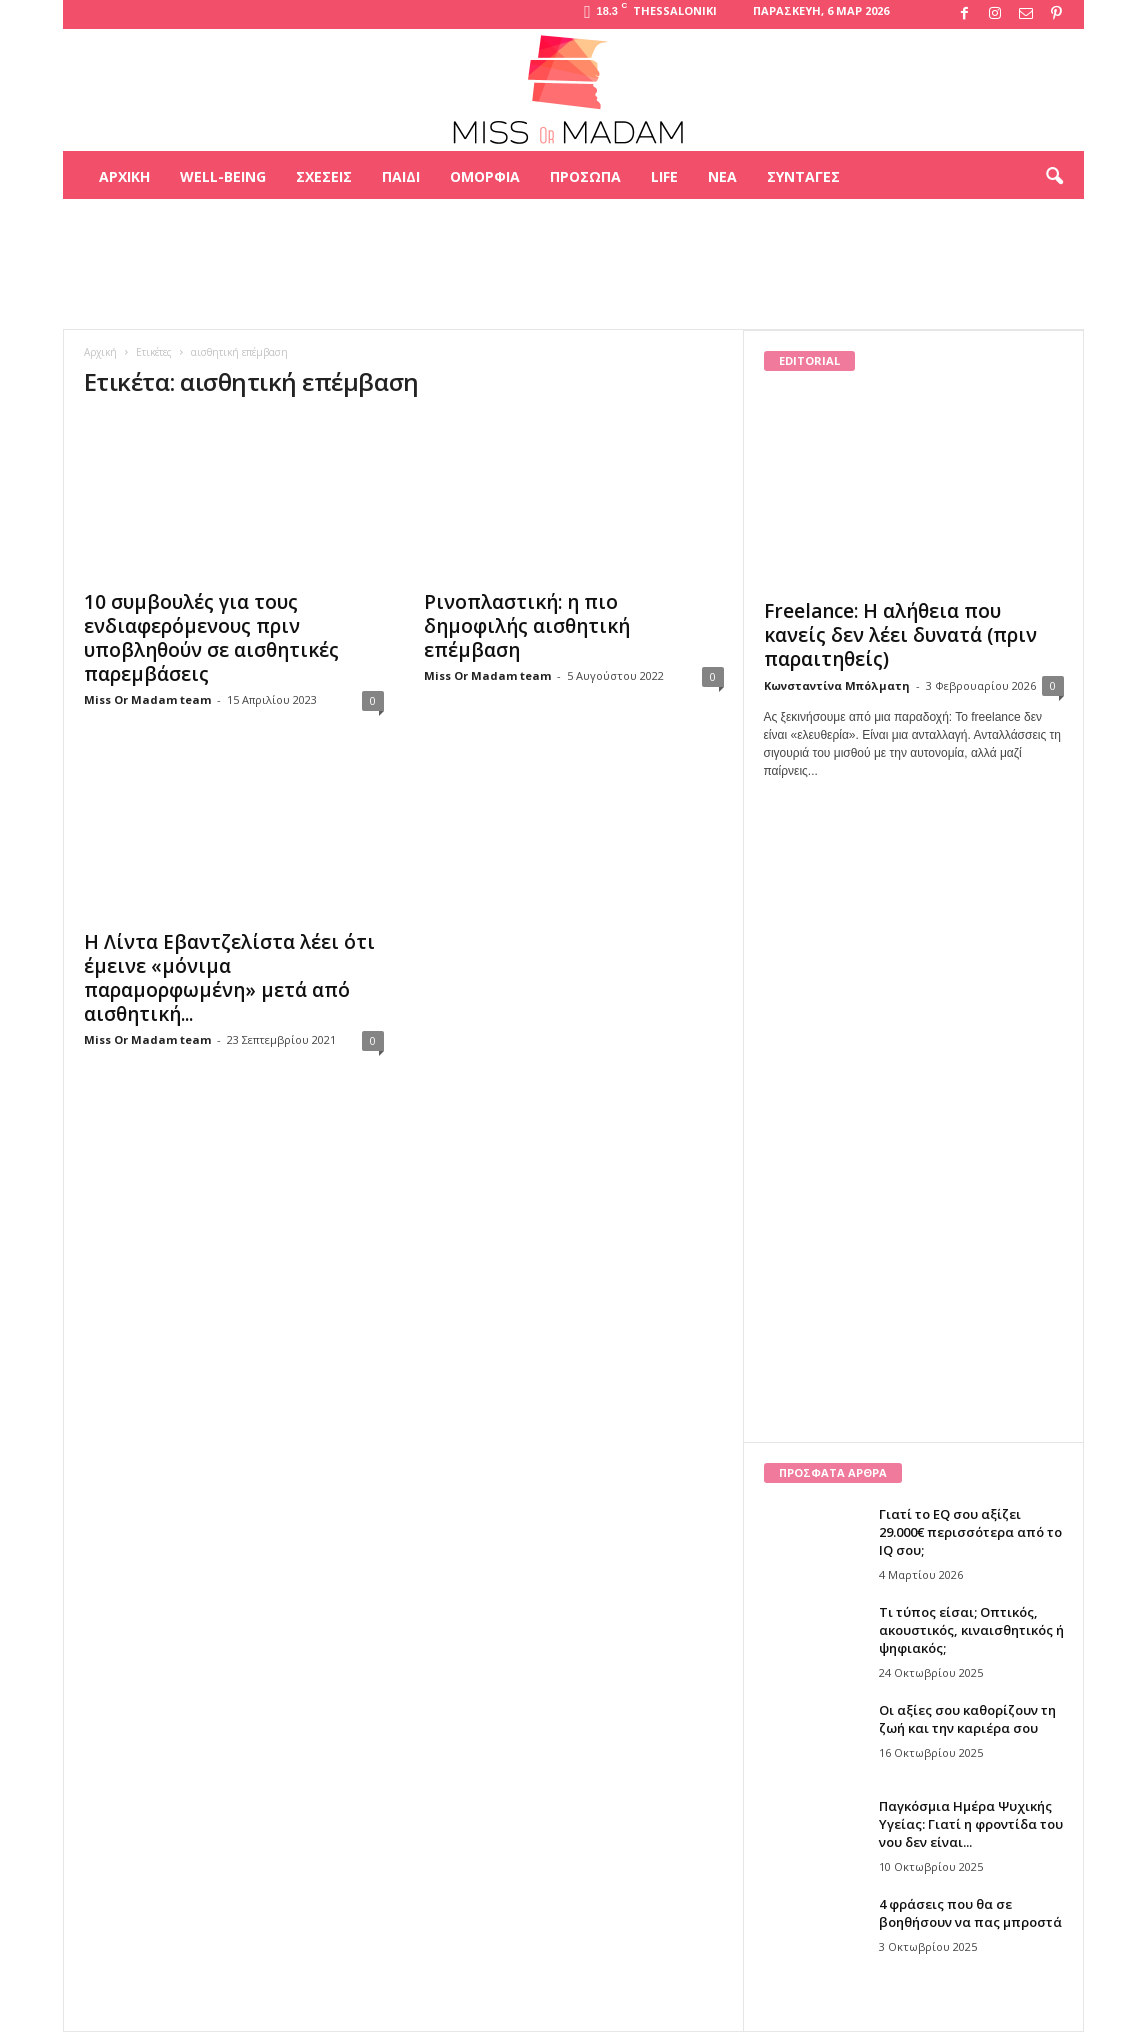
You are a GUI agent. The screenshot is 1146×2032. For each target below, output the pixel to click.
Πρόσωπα (585, 176)
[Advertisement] (573, 264)
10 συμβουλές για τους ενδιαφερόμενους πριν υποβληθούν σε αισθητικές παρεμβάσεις (211, 638)
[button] (1054, 177)
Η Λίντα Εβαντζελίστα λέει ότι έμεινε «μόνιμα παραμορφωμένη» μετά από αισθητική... (229, 978)
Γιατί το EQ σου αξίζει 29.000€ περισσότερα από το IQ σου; (970, 1532)
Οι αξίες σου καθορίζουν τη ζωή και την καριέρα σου (967, 1719)
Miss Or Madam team (147, 699)
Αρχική (124, 176)
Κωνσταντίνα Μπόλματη (837, 685)
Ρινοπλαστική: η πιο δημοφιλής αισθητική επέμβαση (527, 626)
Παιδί (401, 176)
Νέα (722, 176)
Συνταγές (803, 176)
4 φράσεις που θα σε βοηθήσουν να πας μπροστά (970, 1913)
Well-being (223, 176)
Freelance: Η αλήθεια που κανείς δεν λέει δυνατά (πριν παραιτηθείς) (900, 635)
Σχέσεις (324, 176)
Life (664, 176)
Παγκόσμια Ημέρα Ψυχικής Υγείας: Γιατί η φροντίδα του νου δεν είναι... (971, 1824)
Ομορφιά (485, 176)
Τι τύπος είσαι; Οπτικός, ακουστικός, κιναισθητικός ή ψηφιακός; (971, 1630)
